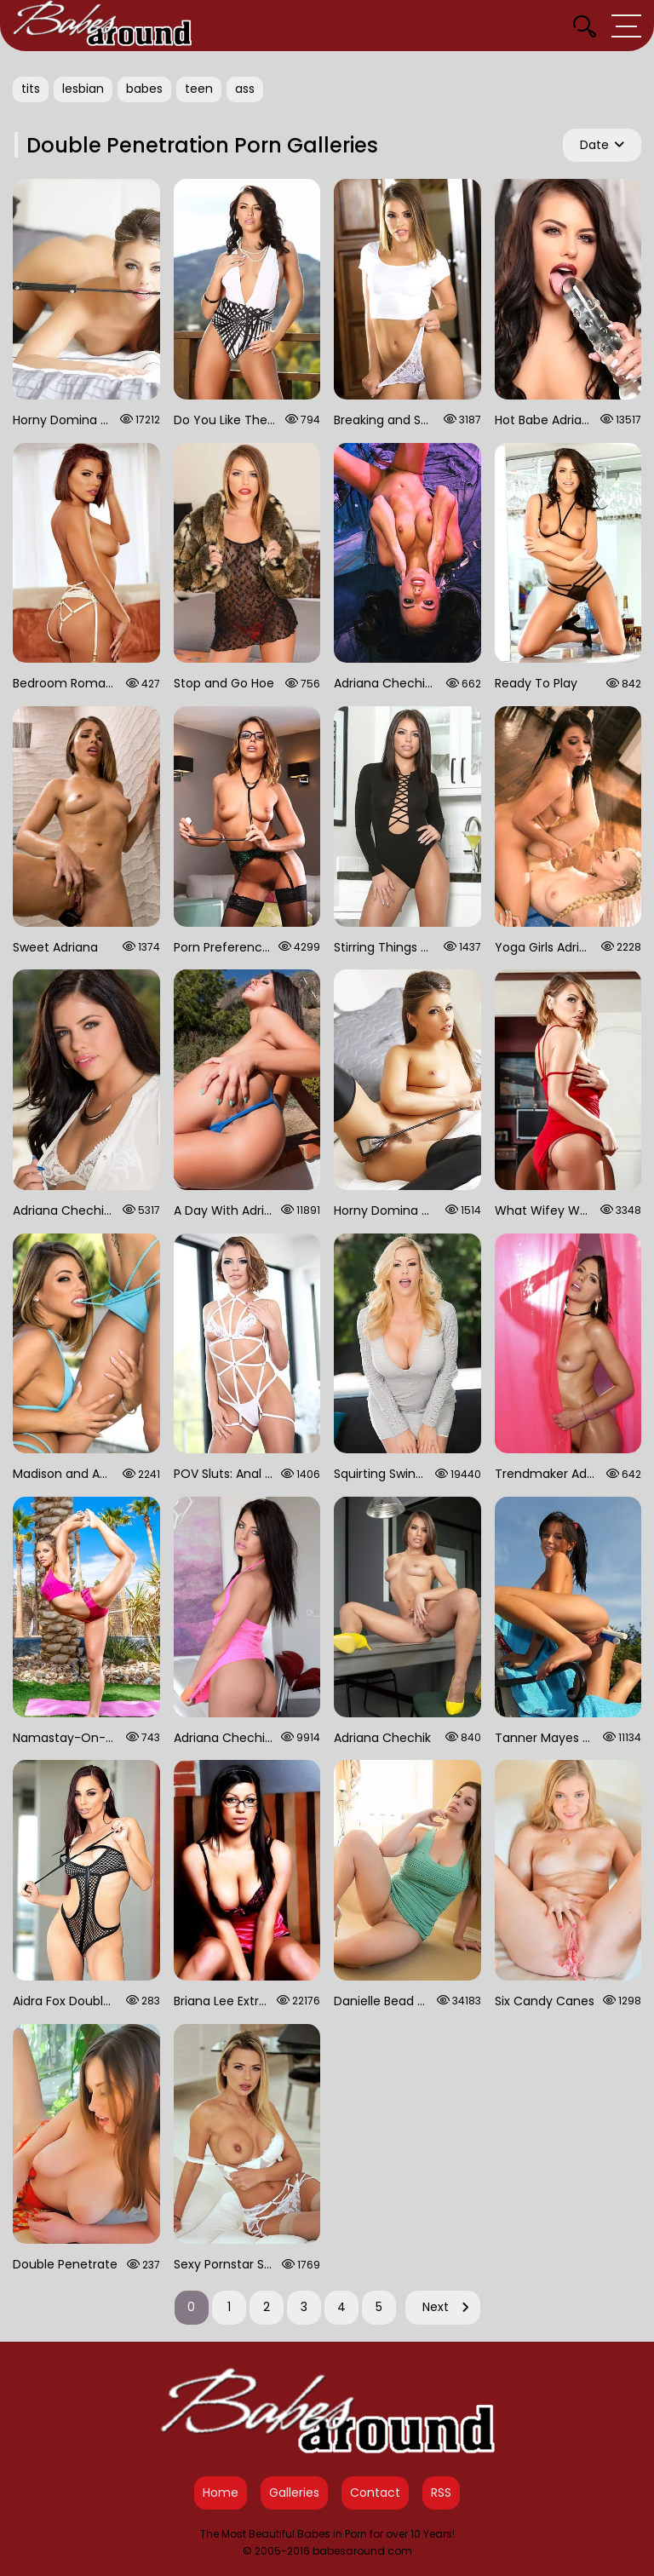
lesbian (83, 88)
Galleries (294, 2492)
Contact (375, 2492)
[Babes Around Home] (102, 25)
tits (30, 88)
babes (144, 88)
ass (245, 88)
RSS (441, 2492)
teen (199, 88)
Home (220, 2492)
